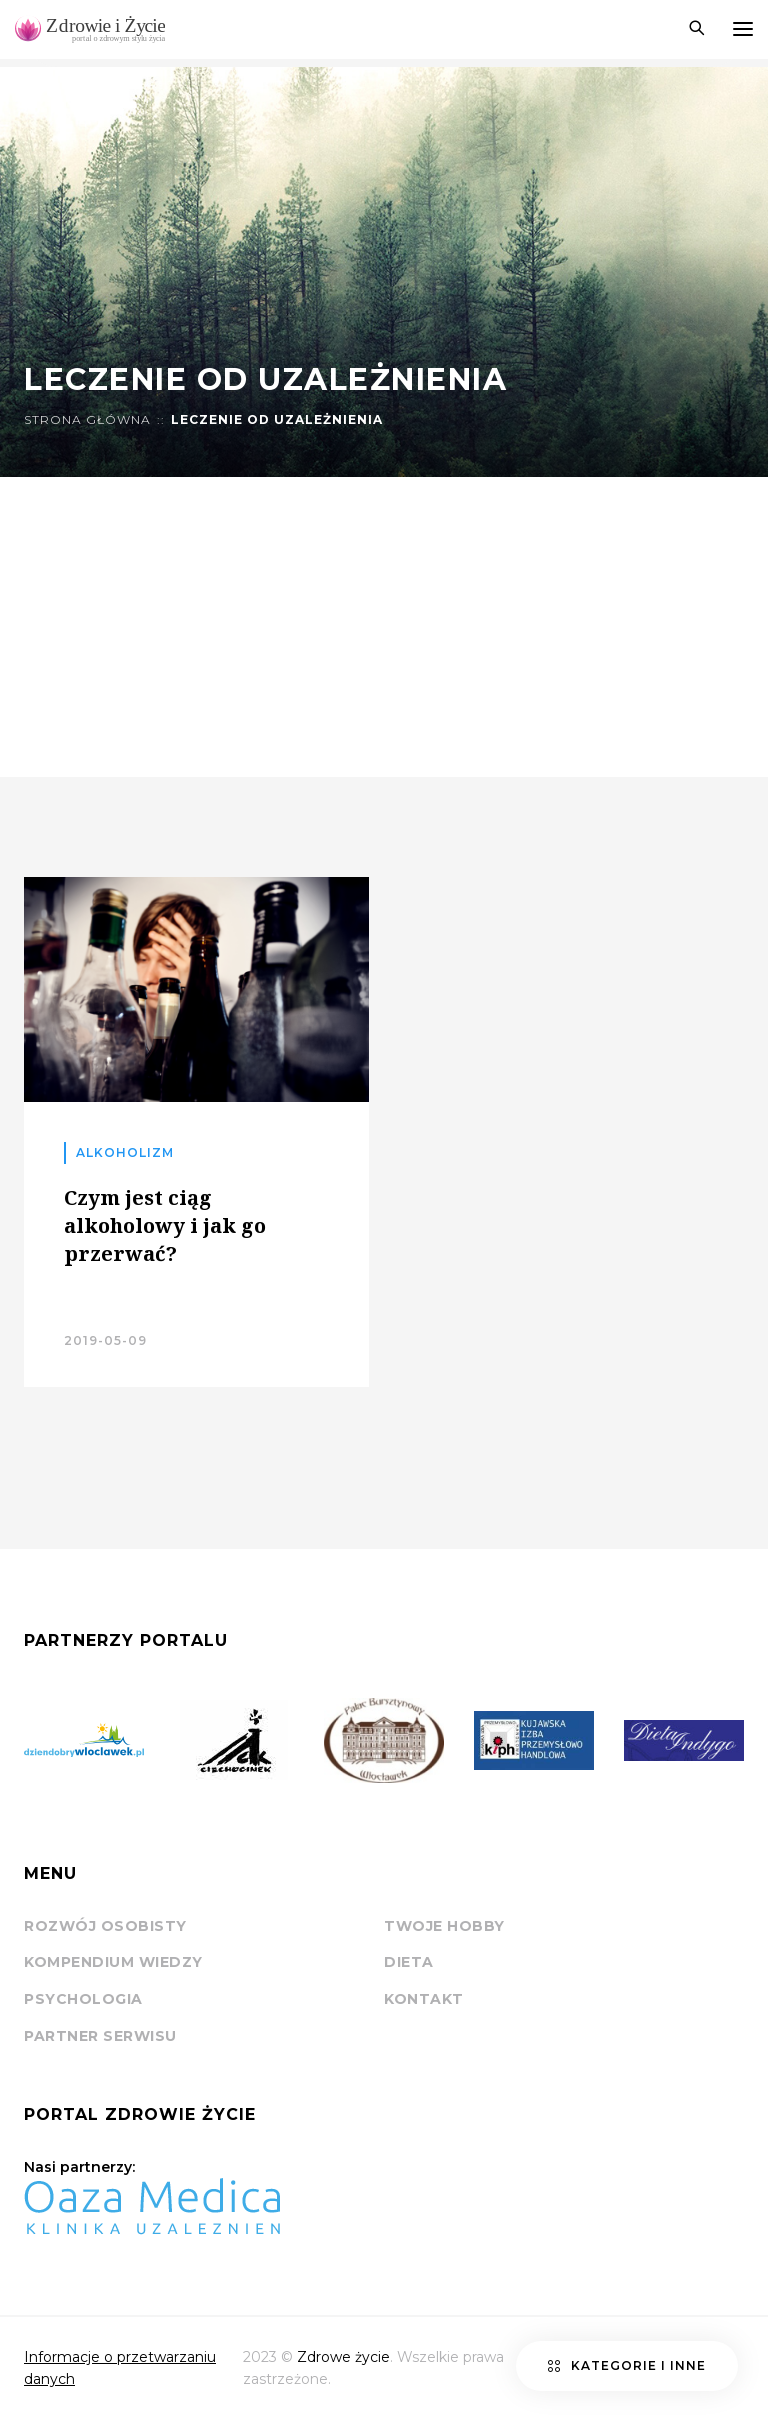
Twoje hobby (444, 1926)
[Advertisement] (384, 627)
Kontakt (424, 1999)
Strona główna (87, 420)
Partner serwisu (100, 2036)
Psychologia (83, 1999)
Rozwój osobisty (105, 1926)
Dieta (409, 1962)
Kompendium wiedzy (113, 1962)
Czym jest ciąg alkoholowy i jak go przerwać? (165, 1225)
